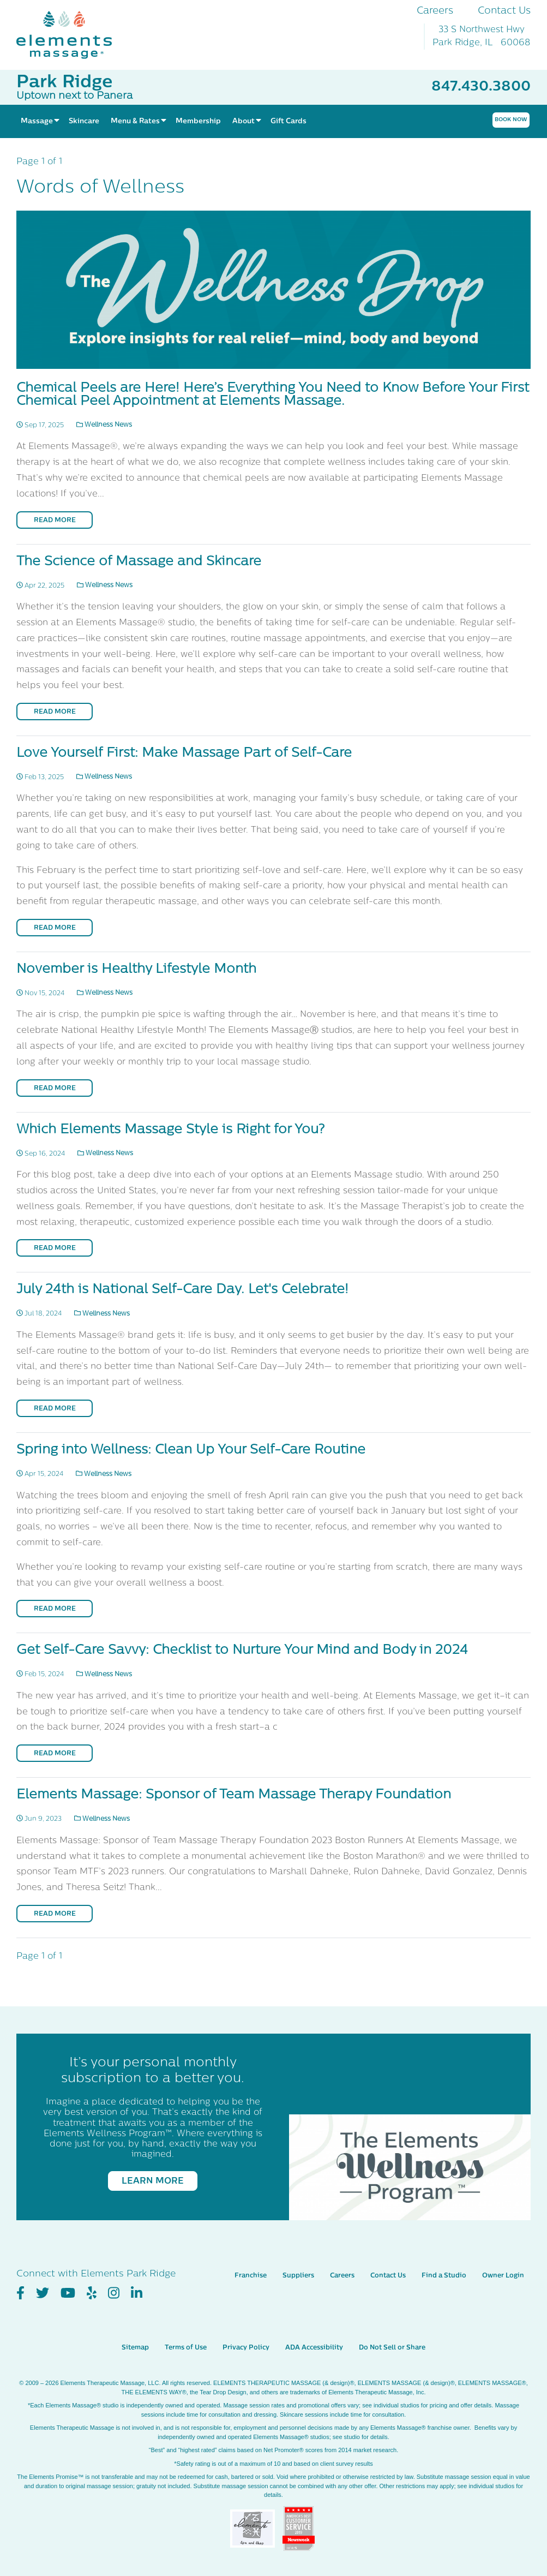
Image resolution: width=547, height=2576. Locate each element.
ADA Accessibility (314, 2331)
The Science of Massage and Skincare (138, 562)
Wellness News (104, 425)
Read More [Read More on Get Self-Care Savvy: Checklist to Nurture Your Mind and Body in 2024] (55, 1753)
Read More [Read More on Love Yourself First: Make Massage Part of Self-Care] (55, 928)
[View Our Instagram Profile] (114, 2277)
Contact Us (504, 11)
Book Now (511, 120)
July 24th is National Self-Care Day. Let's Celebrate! (182, 1289)
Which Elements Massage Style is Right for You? (170, 1130)
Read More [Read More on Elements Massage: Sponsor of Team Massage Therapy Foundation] (55, 1914)
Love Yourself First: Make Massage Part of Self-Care (184, 753)
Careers (435, 11)
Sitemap (135, 2331)
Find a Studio (444, 2259)
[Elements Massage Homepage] (72, 35)
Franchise (251, 2259)
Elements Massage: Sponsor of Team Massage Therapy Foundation (233, 1795)
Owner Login (503, 2259)
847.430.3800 (481, 87)
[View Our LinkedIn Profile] (137, 2277)
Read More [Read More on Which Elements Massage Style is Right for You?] (55, 1248)
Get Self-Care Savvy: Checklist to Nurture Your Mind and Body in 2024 (242, 1650)
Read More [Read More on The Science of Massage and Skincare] (55, 712)
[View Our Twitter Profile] (42, 2277)
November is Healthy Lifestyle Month (136, 969)
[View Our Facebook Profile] (20, 2277)
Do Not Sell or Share (392, 2331)
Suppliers (298, 2259)
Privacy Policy (246, 2331)
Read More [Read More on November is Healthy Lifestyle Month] (55, 1088)
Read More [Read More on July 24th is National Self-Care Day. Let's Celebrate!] (55, 1409)
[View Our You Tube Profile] (68, 2277)
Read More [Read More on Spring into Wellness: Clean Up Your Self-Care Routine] (55, 1609)
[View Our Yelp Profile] (91, 2277)
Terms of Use (186, 2331)
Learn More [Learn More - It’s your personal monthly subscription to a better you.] (153, 2181)
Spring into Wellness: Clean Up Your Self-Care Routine (190, 1450)
